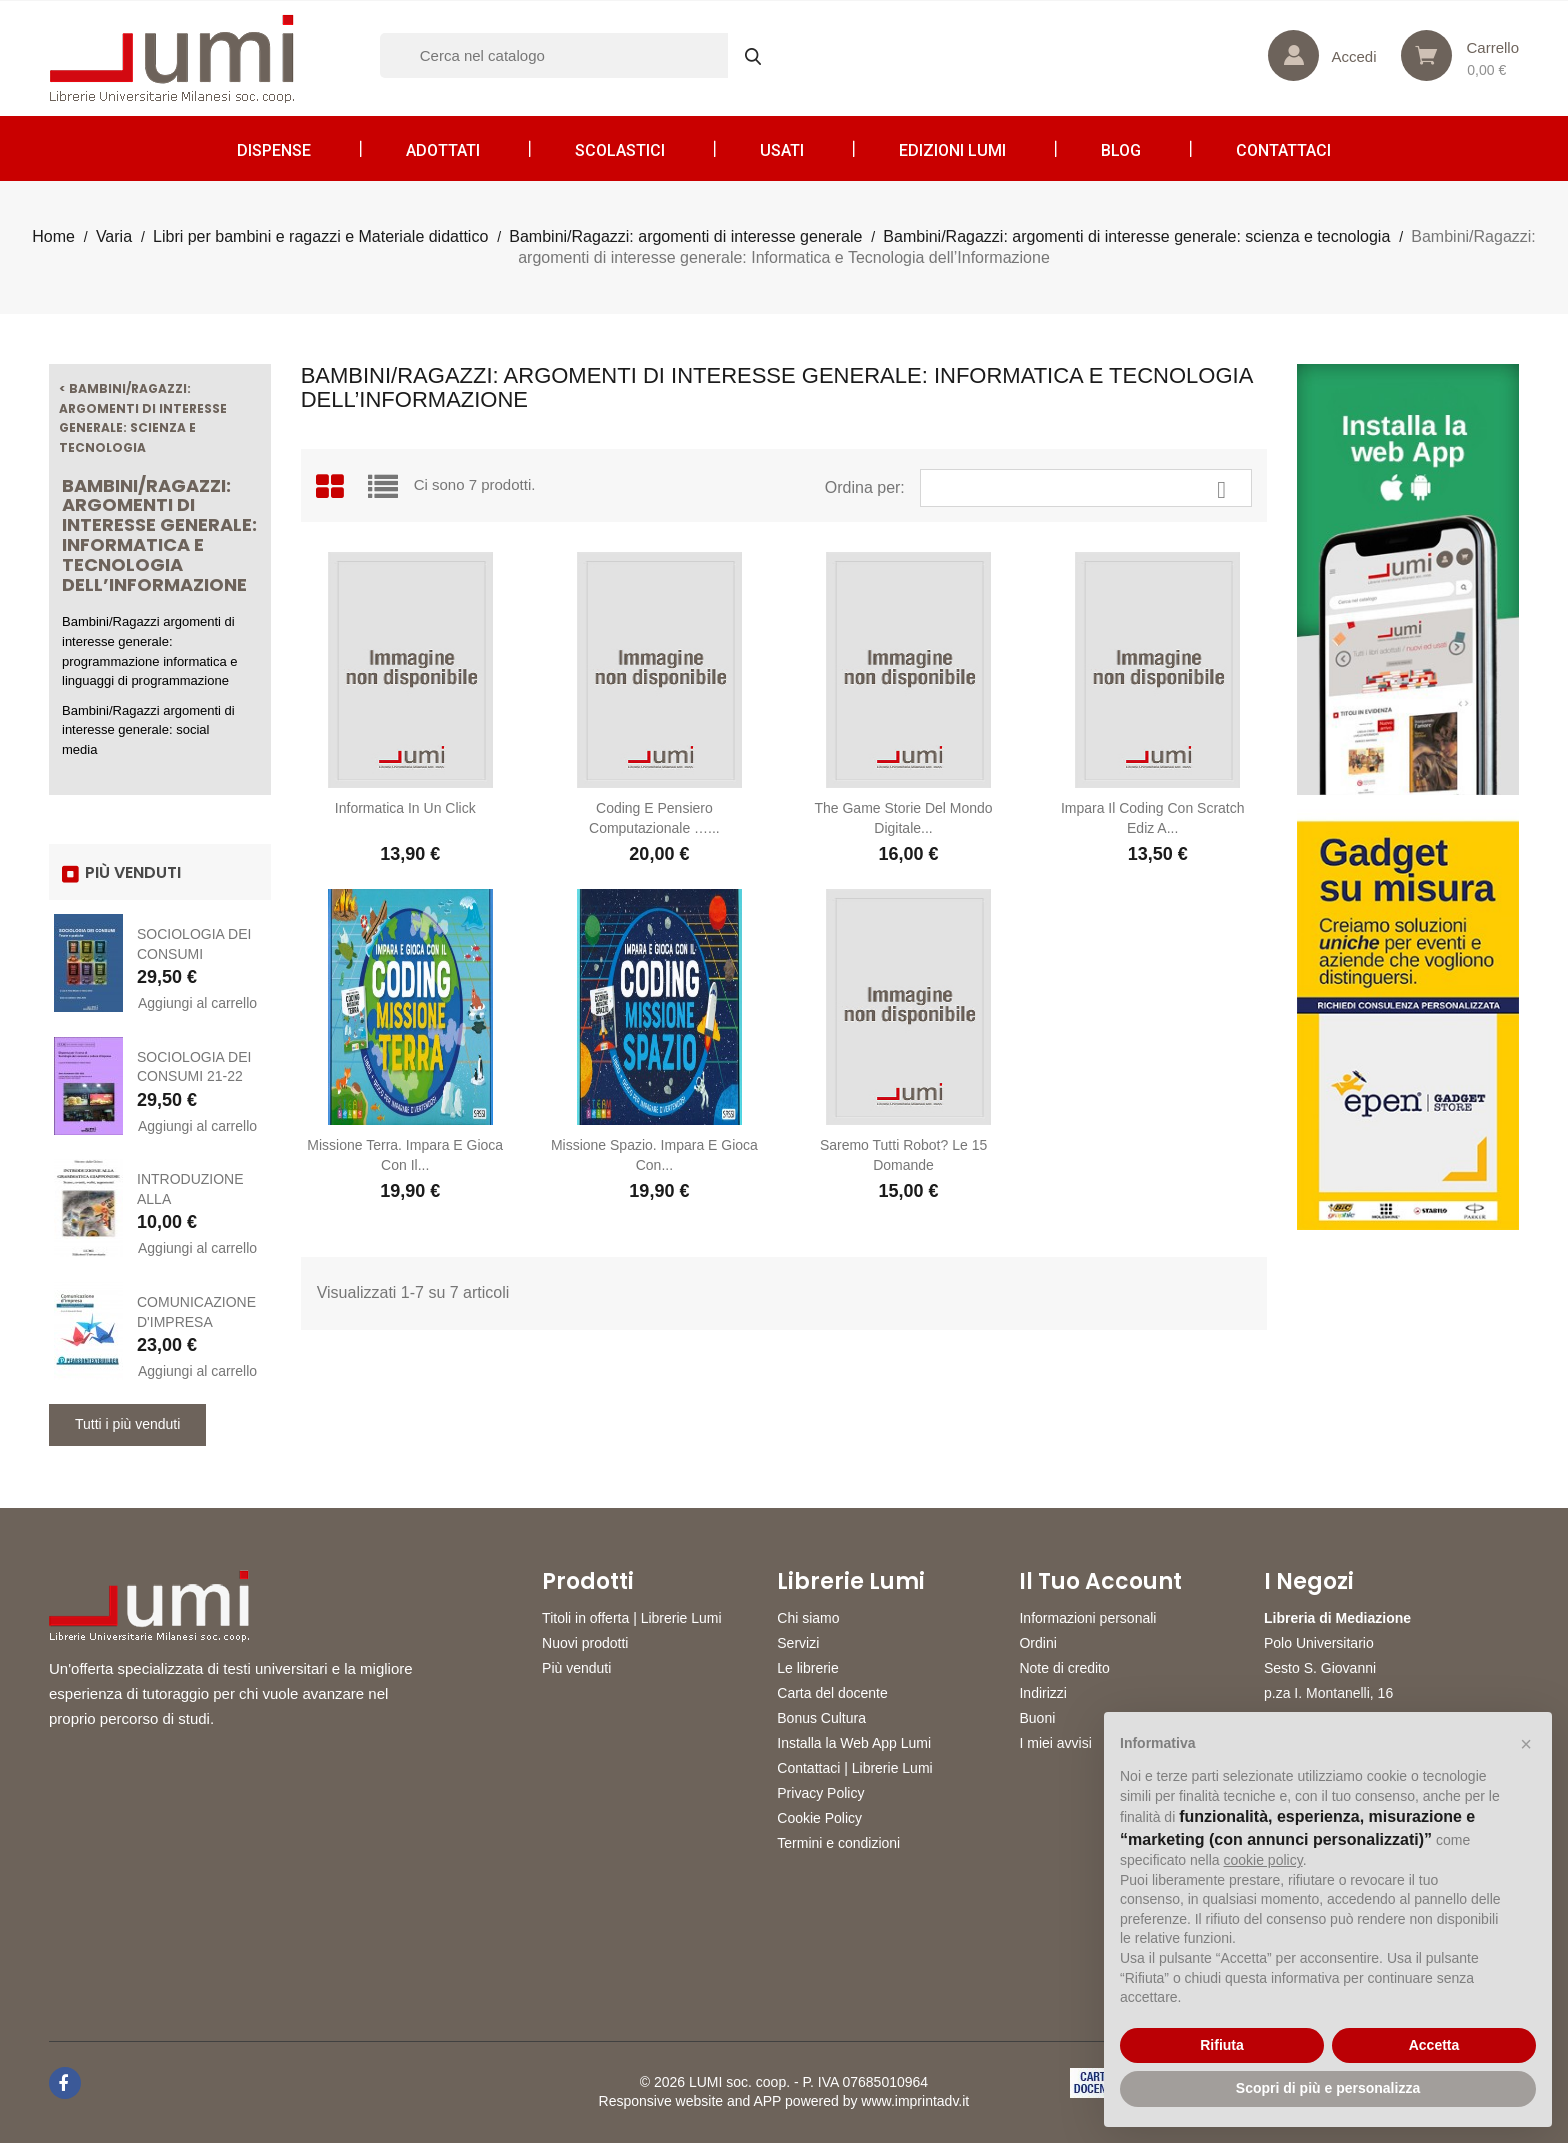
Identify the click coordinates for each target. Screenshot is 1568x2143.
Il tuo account (1100, 1582)
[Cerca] (580, 55)
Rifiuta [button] (1222, 2045)
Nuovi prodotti (585, 1643)
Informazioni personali (1087, 1618)
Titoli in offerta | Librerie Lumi (632, 1618)
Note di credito (1064, 1668)
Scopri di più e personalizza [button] (1328, 2088)
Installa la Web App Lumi (854, 1743)
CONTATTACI (1283, 150)
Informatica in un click (405, 808)
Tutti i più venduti (127, 1424)
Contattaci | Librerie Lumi (854, 1768)
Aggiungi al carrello (197, 1003)
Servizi (798, 1643)
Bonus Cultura (821, 1718)
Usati (782, 150)
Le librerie (807, 1668)
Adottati (443, 150)
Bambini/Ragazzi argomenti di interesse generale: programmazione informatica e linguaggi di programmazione (150, 651)
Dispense (274, 150)
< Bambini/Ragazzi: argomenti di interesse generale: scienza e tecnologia (143, 418)
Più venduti (576, 1668)
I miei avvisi (1055, 1743)
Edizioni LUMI (952, 150)
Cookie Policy (819, 1818)
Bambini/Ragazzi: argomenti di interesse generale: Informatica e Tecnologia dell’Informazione (159, 535)
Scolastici (620, 150)
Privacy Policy (820, 1793)
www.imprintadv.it (915, 2101)
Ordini (1037, 1643)
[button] (1526, 1744)
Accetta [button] (1434, 2045)
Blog (1121, 150)
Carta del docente (832, 1693)
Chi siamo (808, 1618)
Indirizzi (1042, 1693)
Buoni (1037, 1718)
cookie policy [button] (1263, 1860)
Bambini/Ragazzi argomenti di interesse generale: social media (148, 730)
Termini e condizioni (838, 1843)
